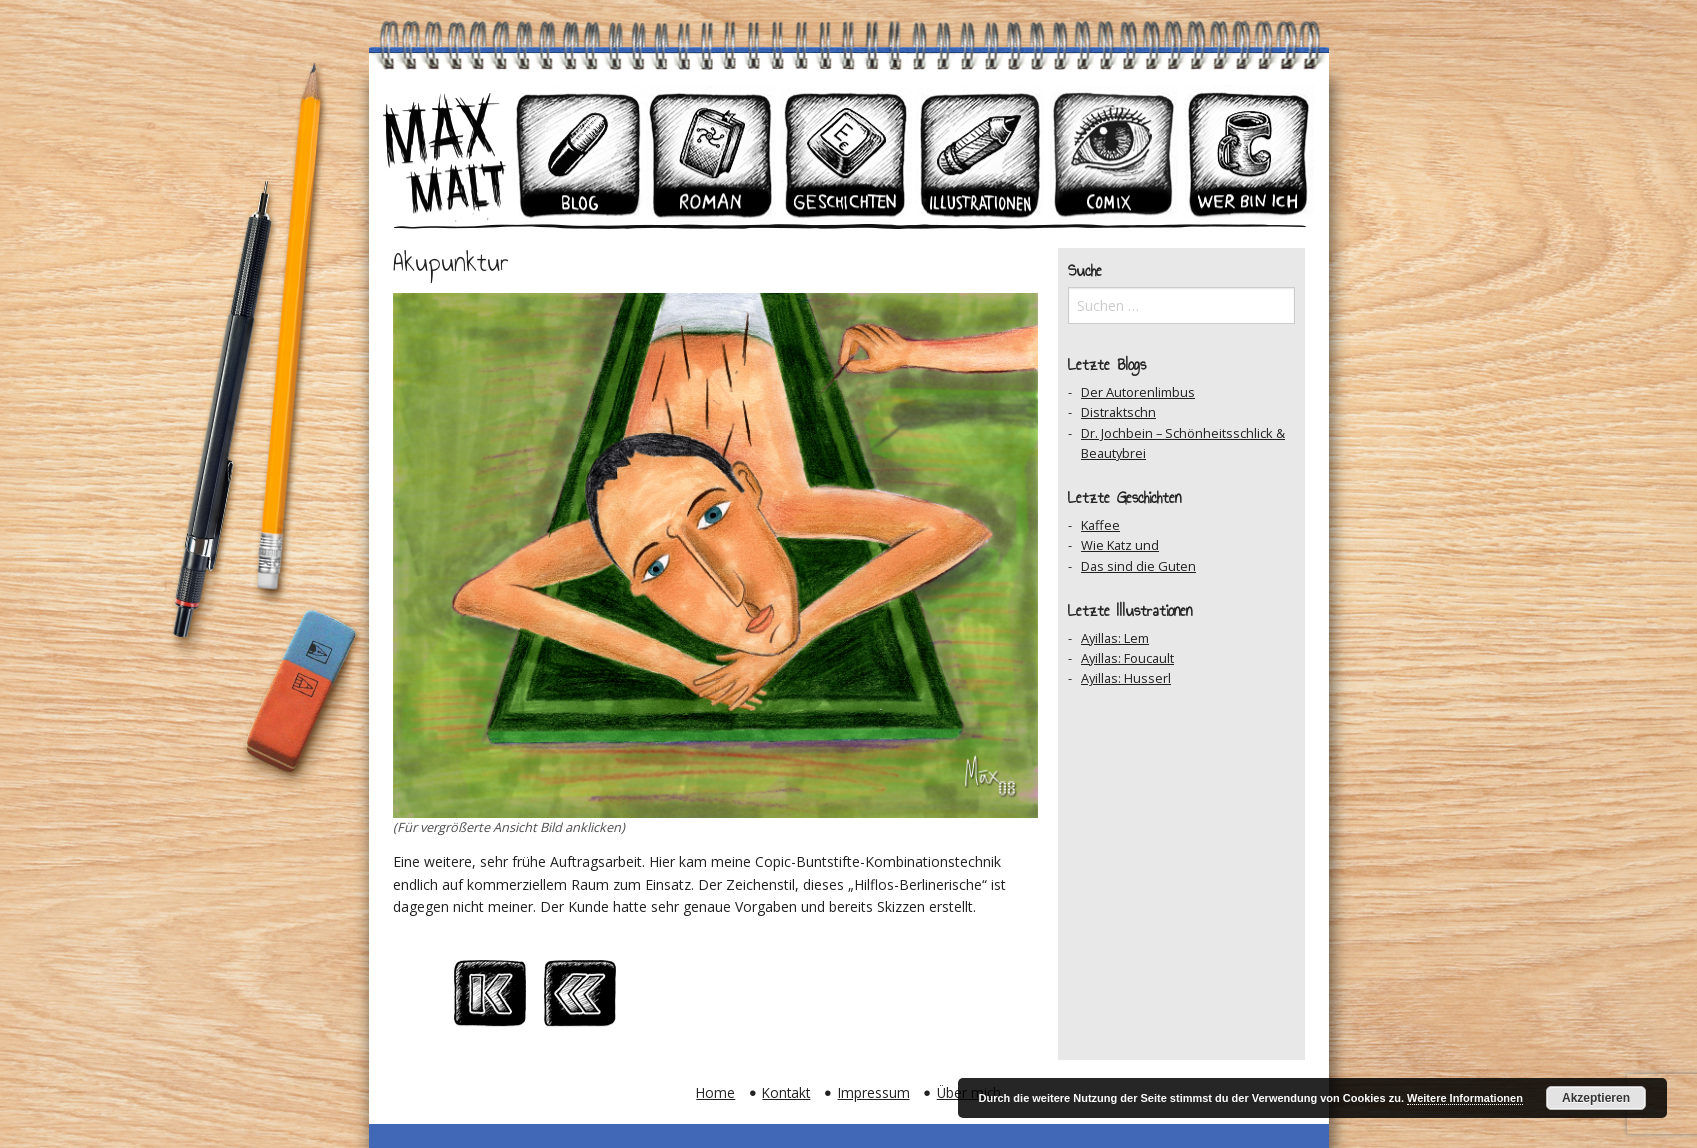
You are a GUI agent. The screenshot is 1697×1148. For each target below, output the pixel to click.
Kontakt (786, 1092)
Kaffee (1100, 525)
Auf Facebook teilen (760, 999)
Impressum (874, 1092)
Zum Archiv (670, 999)
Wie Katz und (1120, 545)
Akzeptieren (1596, 1098)
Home (715, 1092)
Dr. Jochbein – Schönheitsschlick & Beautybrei (1183, 443)
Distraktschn (1118, 412)
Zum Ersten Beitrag (490, 999)
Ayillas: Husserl (1126, 678)
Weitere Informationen (1465, 1098)
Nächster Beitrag (850, 999)
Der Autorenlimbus (1138, 392)
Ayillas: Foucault (1127, 658)
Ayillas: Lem (1115, 638)
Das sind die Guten (1138, 566)
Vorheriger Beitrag (580, 999)
